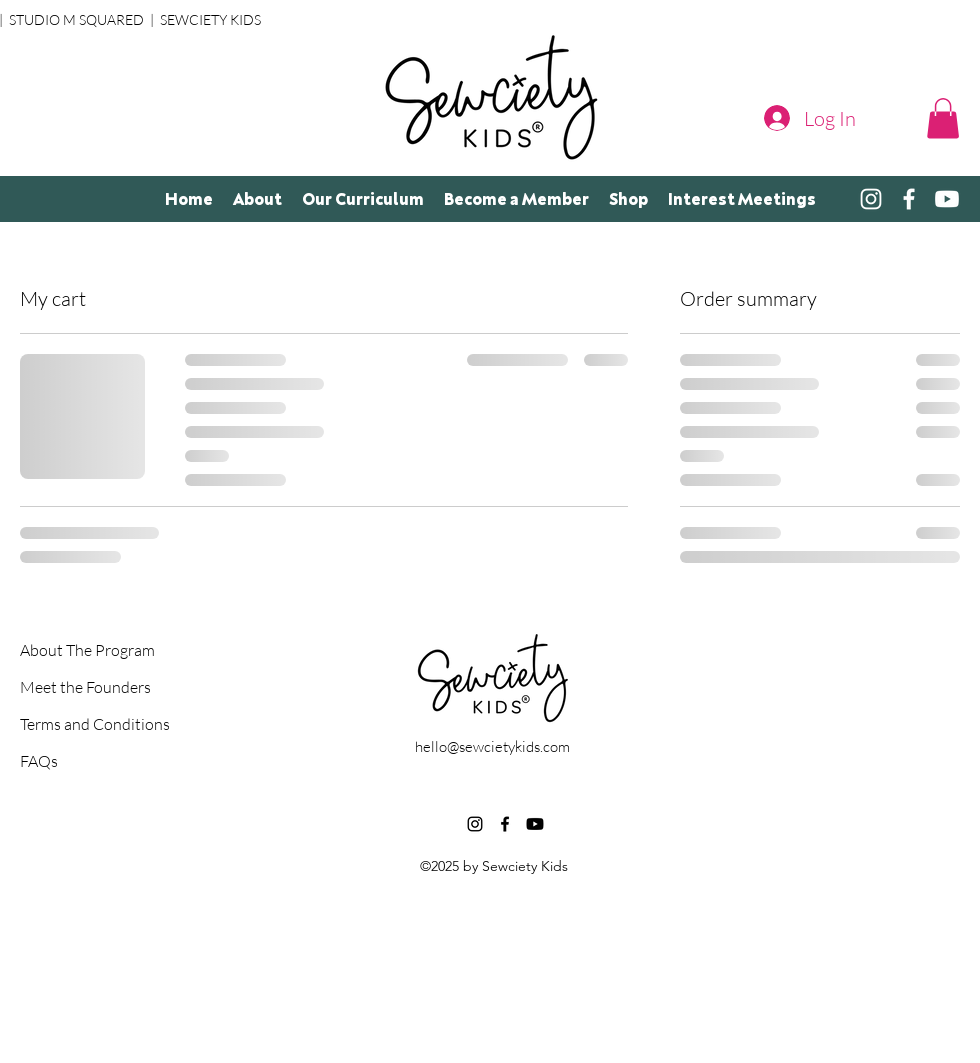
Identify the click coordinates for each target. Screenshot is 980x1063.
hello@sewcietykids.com (492, 746)
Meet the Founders (85, 687)
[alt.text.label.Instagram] (871, 199)
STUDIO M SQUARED (76, 19)
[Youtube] (535, 824)
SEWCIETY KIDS (210, 19)
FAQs (39, 761)
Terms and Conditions (90, 724)
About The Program (87, 650)
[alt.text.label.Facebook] (909, 199)
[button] (943, 118)
